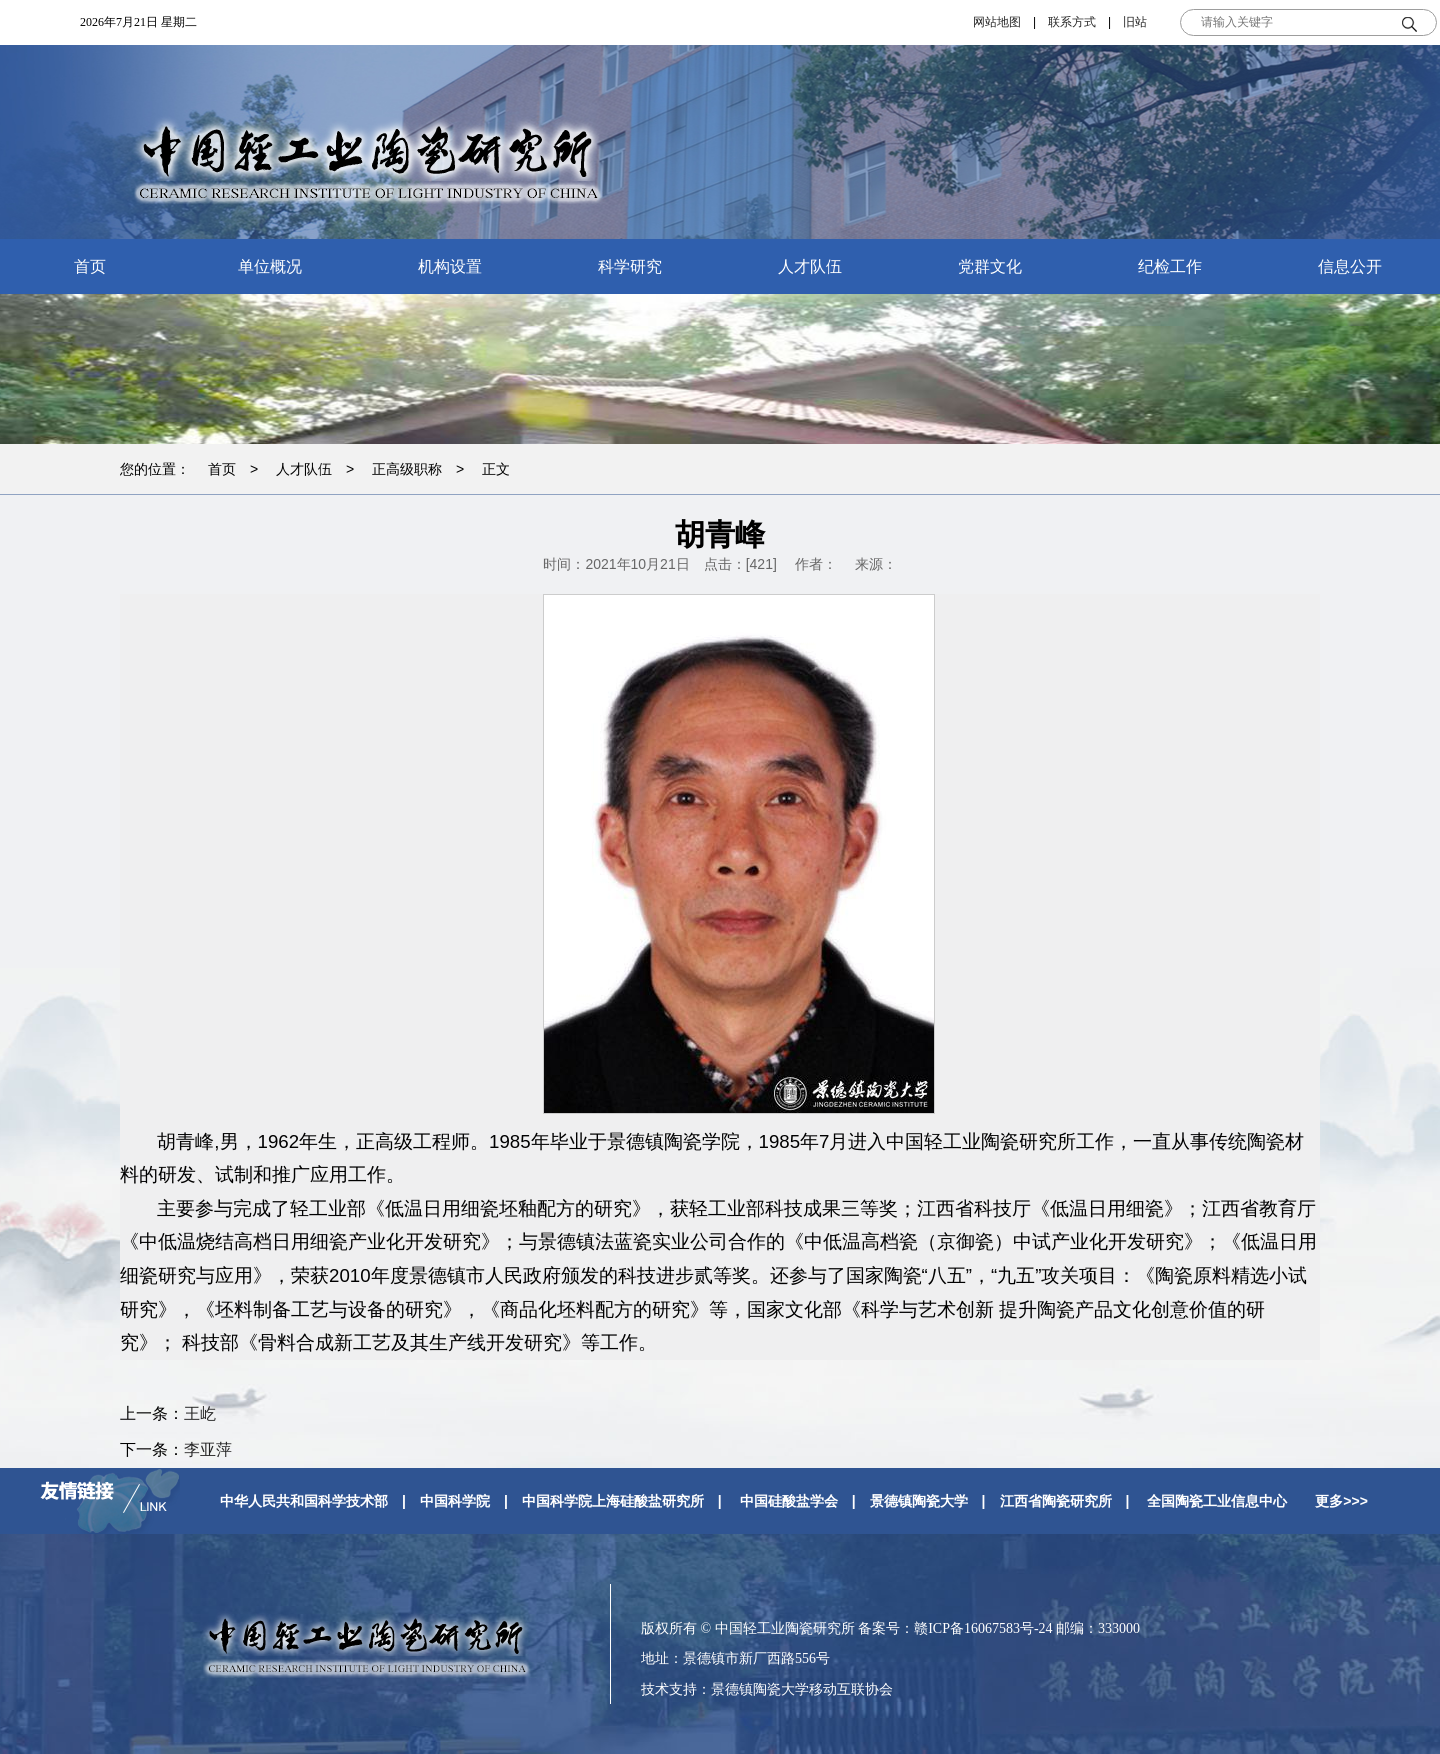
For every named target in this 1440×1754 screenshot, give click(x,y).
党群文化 (990, 266)
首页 (90, 266)
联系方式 (1072, 22)
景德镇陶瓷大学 (919, 1501)
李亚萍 (208, 1449)
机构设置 (450, 266)
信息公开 (1350, 266)
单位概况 (270, 266)
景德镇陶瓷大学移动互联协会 (802, 1689)
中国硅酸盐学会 (789, 1501)
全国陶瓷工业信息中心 (1217, 1501)
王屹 (200, 1413)
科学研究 (630, 266)
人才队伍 (810, 266)
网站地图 (997, 22)
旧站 (1135, 22)
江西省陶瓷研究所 (1056, 1501)
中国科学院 (455, 1501)
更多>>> (1341, 1501)
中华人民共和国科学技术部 (304, 1501)
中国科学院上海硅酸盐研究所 (613, 1501)
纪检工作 (1170, 266)
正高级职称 (407, 469)
